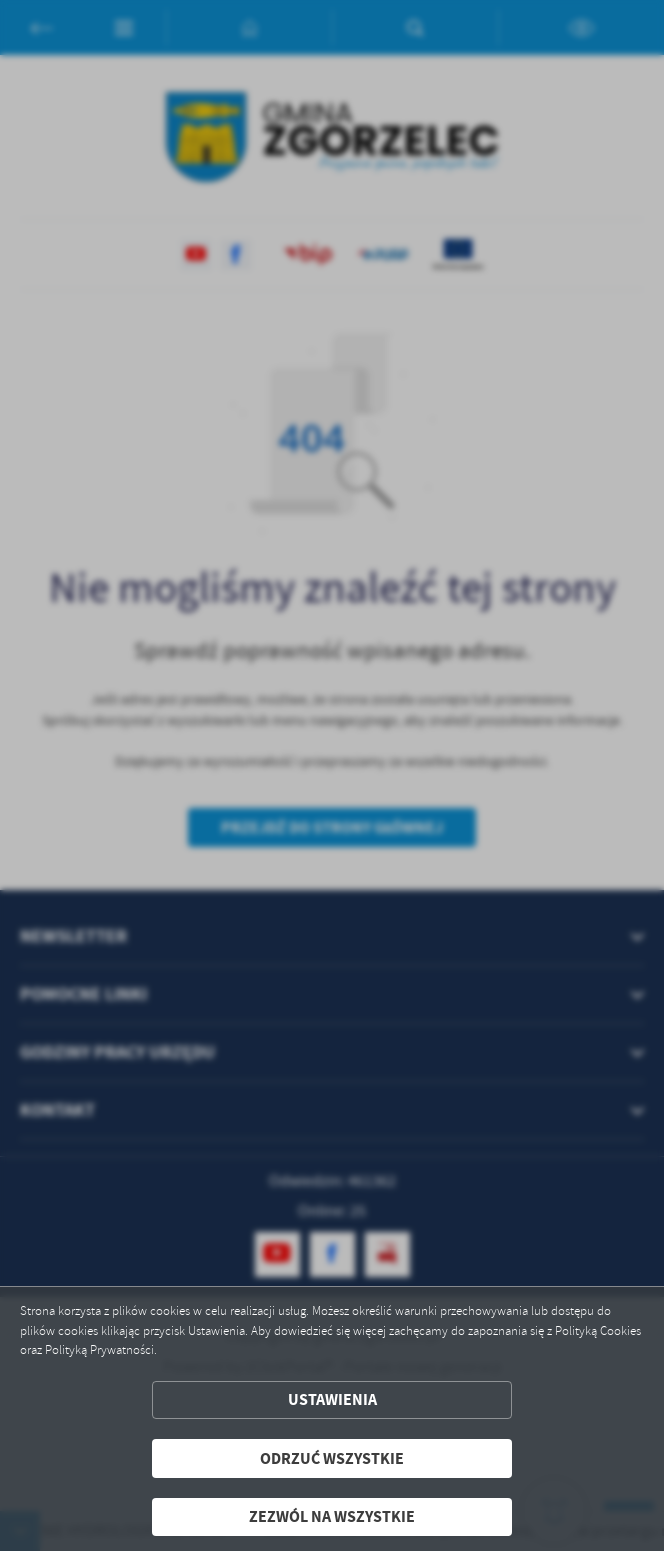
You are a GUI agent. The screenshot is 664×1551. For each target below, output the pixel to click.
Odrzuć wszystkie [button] (332, 1458)
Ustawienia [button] (332, 1399)
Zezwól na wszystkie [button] (332, 1516)
